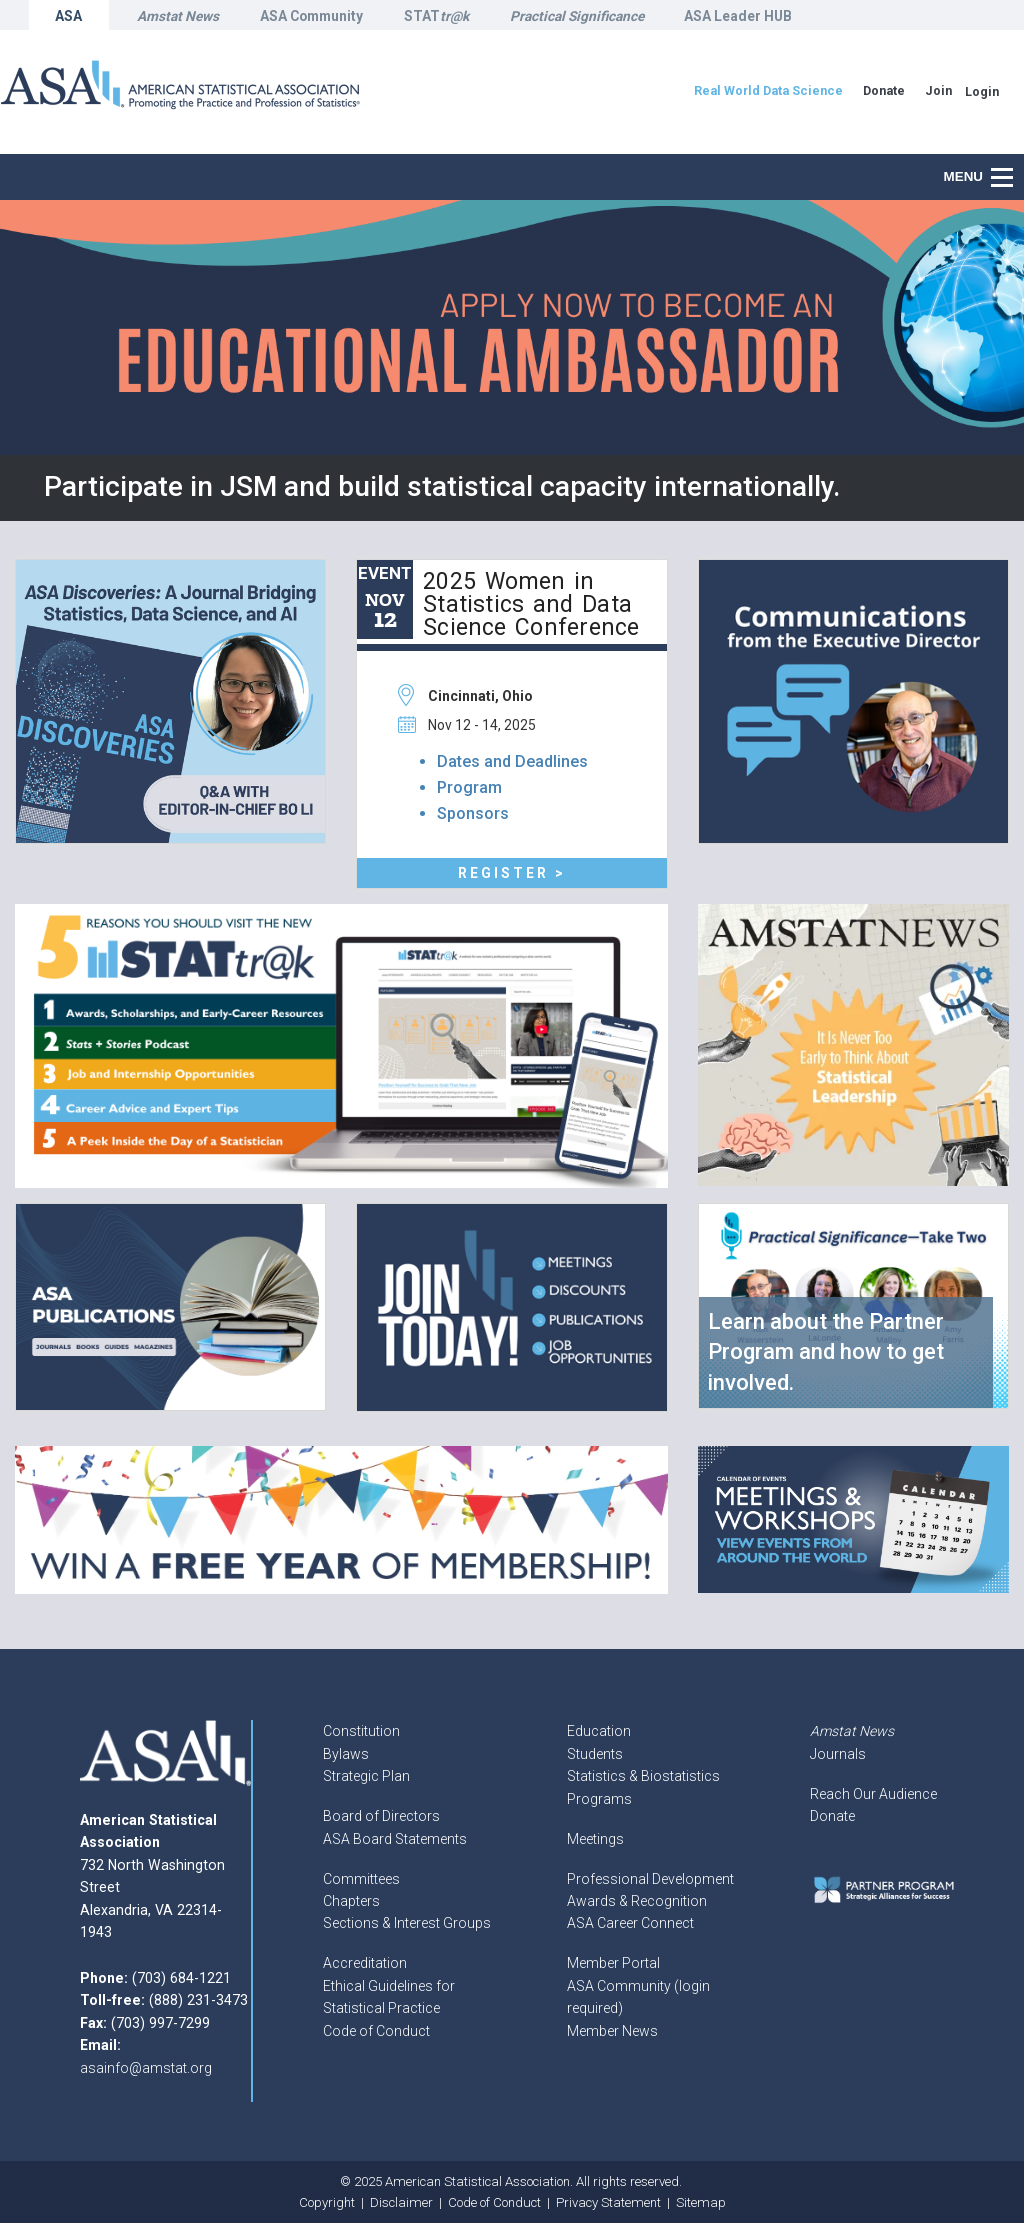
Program (469, 787)
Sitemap (701, 2202)
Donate (832, 1816)
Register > (512, 873)
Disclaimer (401, 2202)
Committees (361, 1879)
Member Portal (613, 1963)
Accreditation (365, 1963)
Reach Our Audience (873, 1794)
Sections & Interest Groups (407, 1923)
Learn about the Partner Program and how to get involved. (826, 1352)
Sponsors (473, 813)
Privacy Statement (608, 2202)
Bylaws (346, 1754)
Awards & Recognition (637, 1901)
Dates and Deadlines (512, 761)
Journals (838, 1754)
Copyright (327, 2202)
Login (982, 91)
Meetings (595, 1839)
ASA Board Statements (395, 1839)
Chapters (351, 1901)
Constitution (361, 1731)
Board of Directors (381, 1816)
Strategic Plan (366, 1776)
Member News (612, 2031)
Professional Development (650, 1879)
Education (599, 1731)
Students (595, 1754)
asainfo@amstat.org (146, 2068)
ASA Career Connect (630, 1923)
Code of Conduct (376, 2031)
